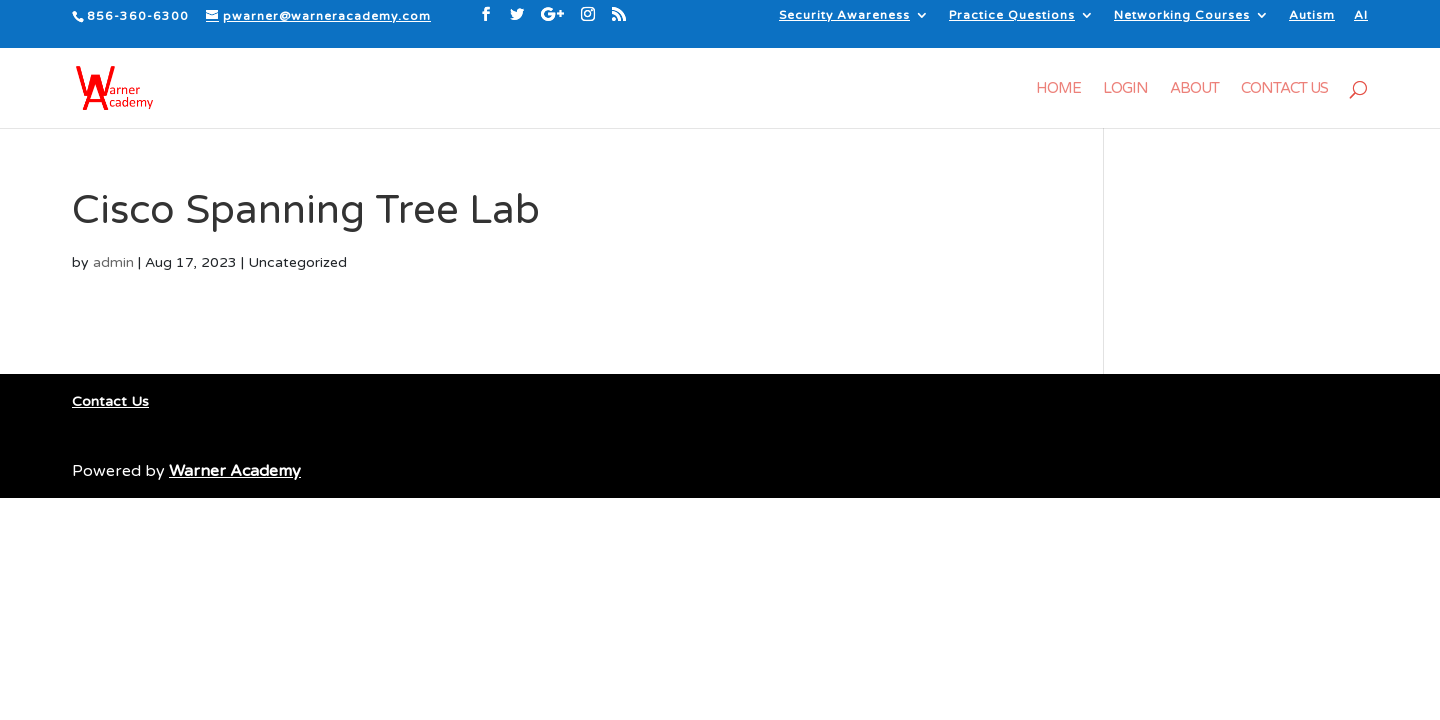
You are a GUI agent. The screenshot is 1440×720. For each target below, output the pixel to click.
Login (1125, 89)
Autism (1312, 15)
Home (1058, 89)
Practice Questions (1012, 15)
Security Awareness (844, 15)
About (1194, 89)
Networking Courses (1182, 15)
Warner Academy (235, 471)
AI (1361, 15)
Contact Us (1284, 89)
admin (113, 262)
